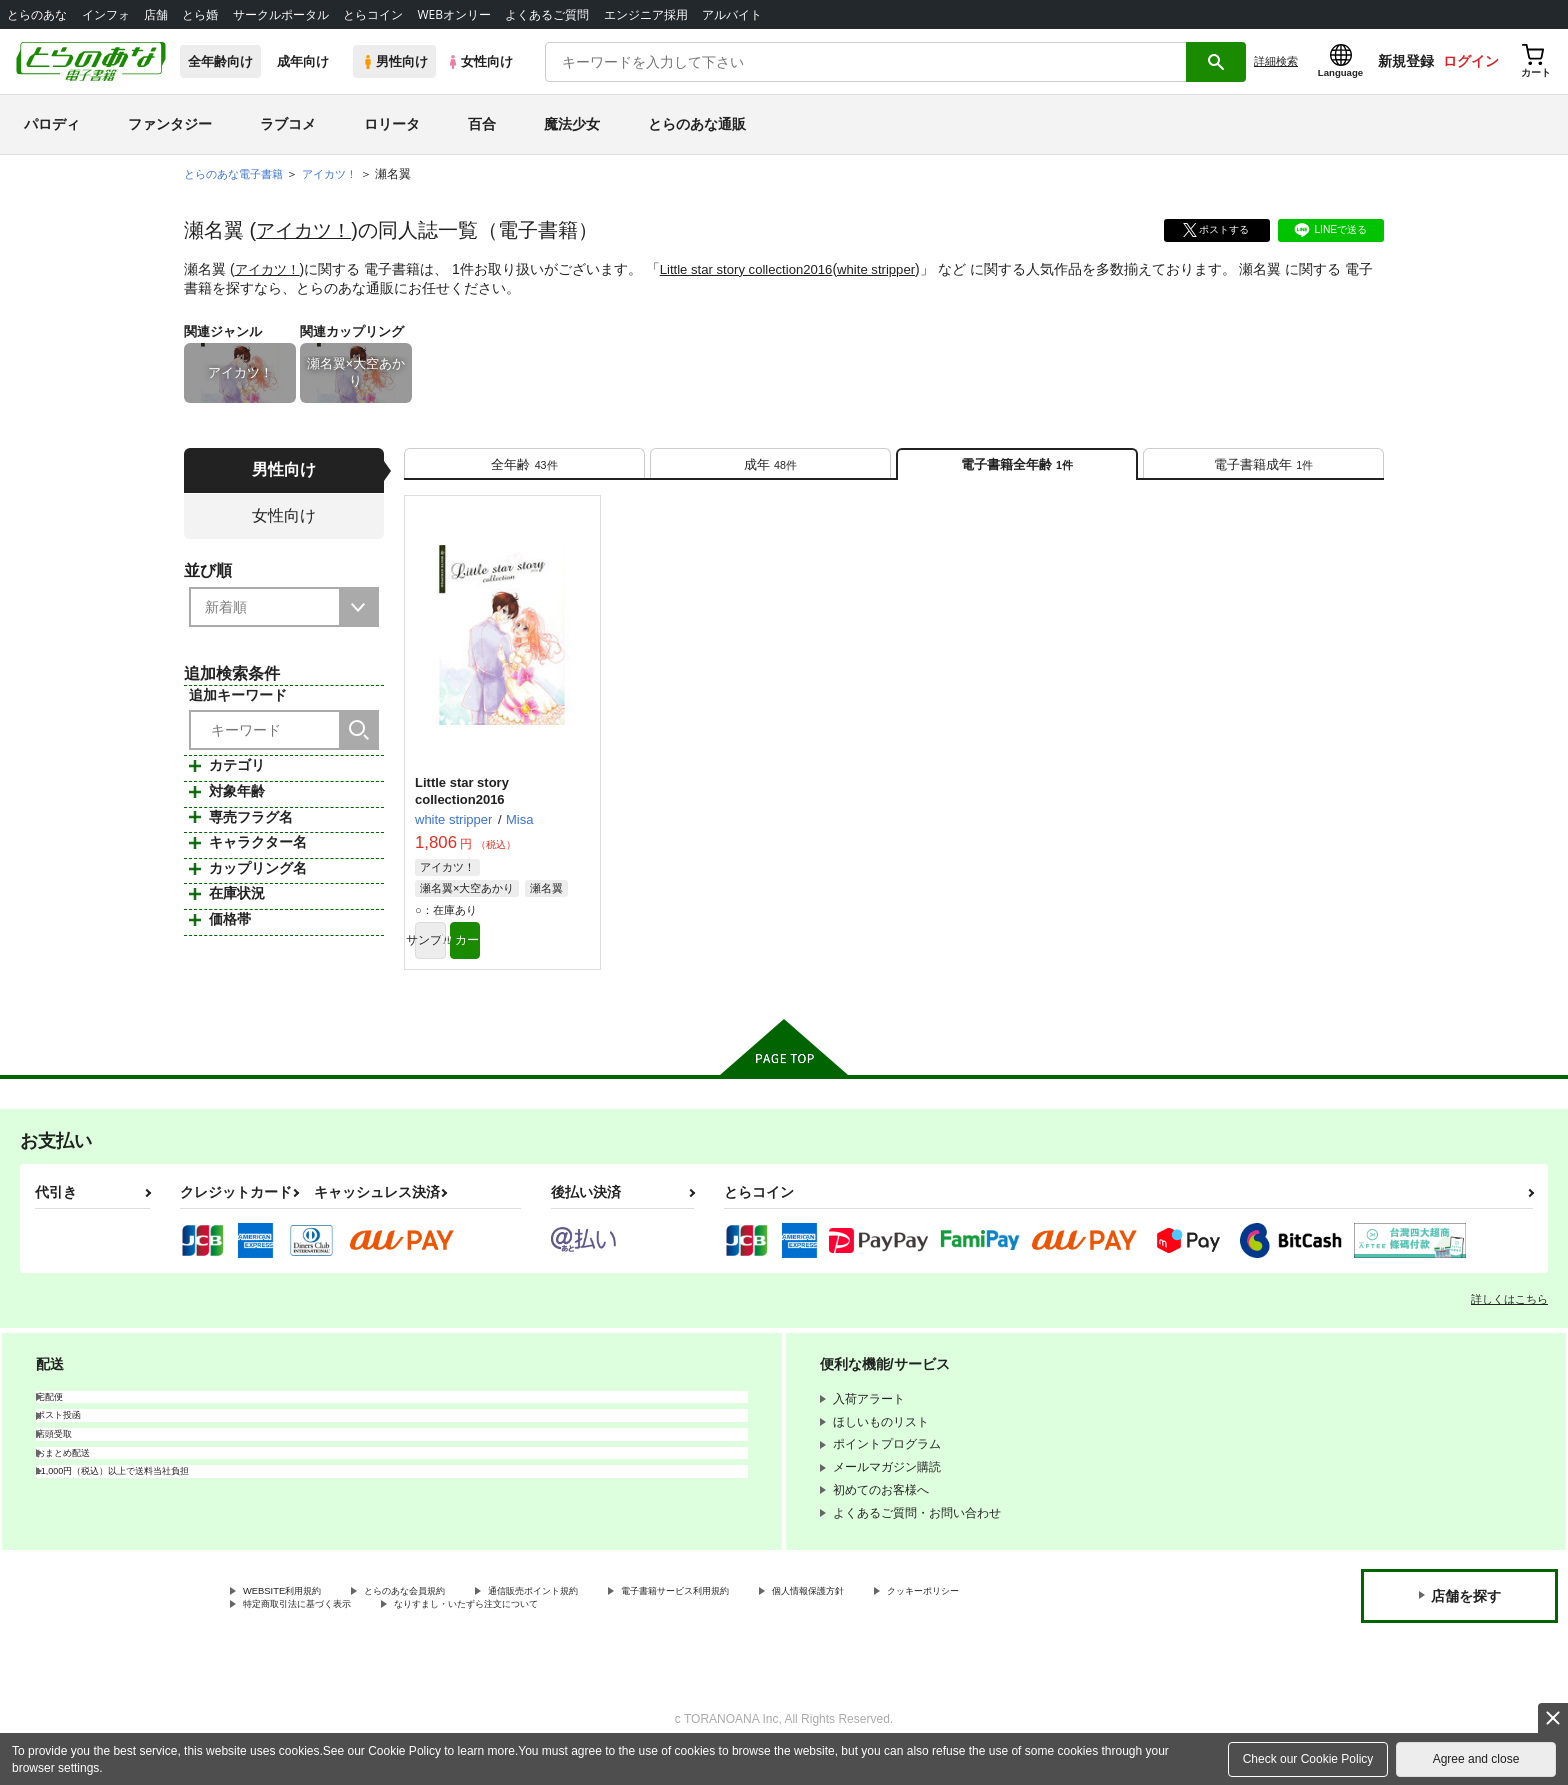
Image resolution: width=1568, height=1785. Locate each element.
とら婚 (200, 14)
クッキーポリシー (291, 1632)
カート (547, 960)
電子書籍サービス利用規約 (774, 1615)
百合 (482, 124)
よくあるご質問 (547, 14)
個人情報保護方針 (937, 1615)
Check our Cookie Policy (1308, 1759)
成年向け (303, 61)
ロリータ (392, 124)
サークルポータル (281, 14)
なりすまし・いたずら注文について (665, 1632)
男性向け (394, 61)
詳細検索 (1276, 61)
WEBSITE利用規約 (294, 1615)
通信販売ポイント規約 (599, 1615)
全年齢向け (220, 61)
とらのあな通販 (697, 124)
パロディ (52, 124)
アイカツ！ (306, 230)
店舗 (156, 14)
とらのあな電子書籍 (238, 174)
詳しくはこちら (1509, 1321)
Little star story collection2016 (757, 269)
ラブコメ (288, 124)
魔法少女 (572, 124)
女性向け (479, 61)
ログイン (1471, 61)
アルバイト (732, 14)
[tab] (524, 471)
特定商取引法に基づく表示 (454, 1632)
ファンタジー (170, 124)
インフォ (106, 14)
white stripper (895, 269)
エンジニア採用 (646, 14)
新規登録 (1406, 61)
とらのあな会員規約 (442, 1615)
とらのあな (37, 14)
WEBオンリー (454, 14)
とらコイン (373, 14)
